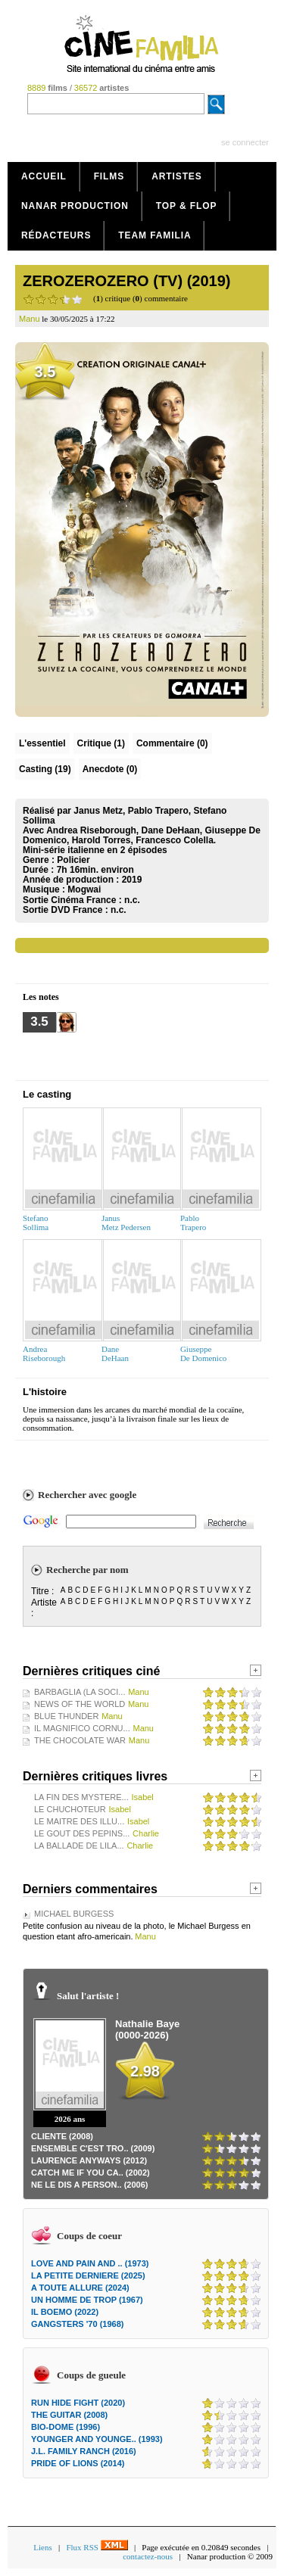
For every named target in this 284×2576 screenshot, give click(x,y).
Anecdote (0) (110, 769)
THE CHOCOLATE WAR (80, 1740)
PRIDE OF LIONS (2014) (77, 2463)
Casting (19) (45, 769)
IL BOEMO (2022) (64, 2311)
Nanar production (75, 206)
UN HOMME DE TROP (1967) (87, 2299)
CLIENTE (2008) (62, 2136)
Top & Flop (186, 206)
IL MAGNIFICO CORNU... (82, 1728)
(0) (172, 743)
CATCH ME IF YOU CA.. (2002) (90, 2172)
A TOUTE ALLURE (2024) (80, 2287)
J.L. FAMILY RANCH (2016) (83, 2451)
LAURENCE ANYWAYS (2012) (89, 2160)
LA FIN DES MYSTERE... (81, 1797)
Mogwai (84, 889)
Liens (42, 2547)
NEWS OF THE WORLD (79, 1704)
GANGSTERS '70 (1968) (77, 2323)
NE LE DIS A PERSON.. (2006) (89, 2184)
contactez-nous (148, 2556)
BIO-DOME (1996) (65, 2426)
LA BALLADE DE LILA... (79, 1845)
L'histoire (45, 1391)
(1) (101, 743)
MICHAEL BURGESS (74, 1913)
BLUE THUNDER (66, 1716)
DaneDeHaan (115, 1353)
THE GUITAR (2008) (69, 2414)
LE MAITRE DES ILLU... (79, 1821)
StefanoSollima (35, 1222)
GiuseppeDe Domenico (203, 1353)
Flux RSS (96, 2547)
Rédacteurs (56, 235)
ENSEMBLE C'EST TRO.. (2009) (92, 2148)
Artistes (176, 176)
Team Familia (154, 235)
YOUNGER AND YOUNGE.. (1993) (97, 2439)
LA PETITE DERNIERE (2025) (88, 2275)
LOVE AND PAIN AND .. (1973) (89, 2263)
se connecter (245, 142)
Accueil (44, 176)
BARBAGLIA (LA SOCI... (79, 1691)
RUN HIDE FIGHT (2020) (78, 2402)
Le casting (47, 1094)
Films (109, 176)
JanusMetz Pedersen (126, 1222)
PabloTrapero (193, 1222)
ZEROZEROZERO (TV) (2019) (126, 281)
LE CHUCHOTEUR (70, 1809)
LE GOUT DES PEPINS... (82, 1833)
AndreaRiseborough (44, 1353)
